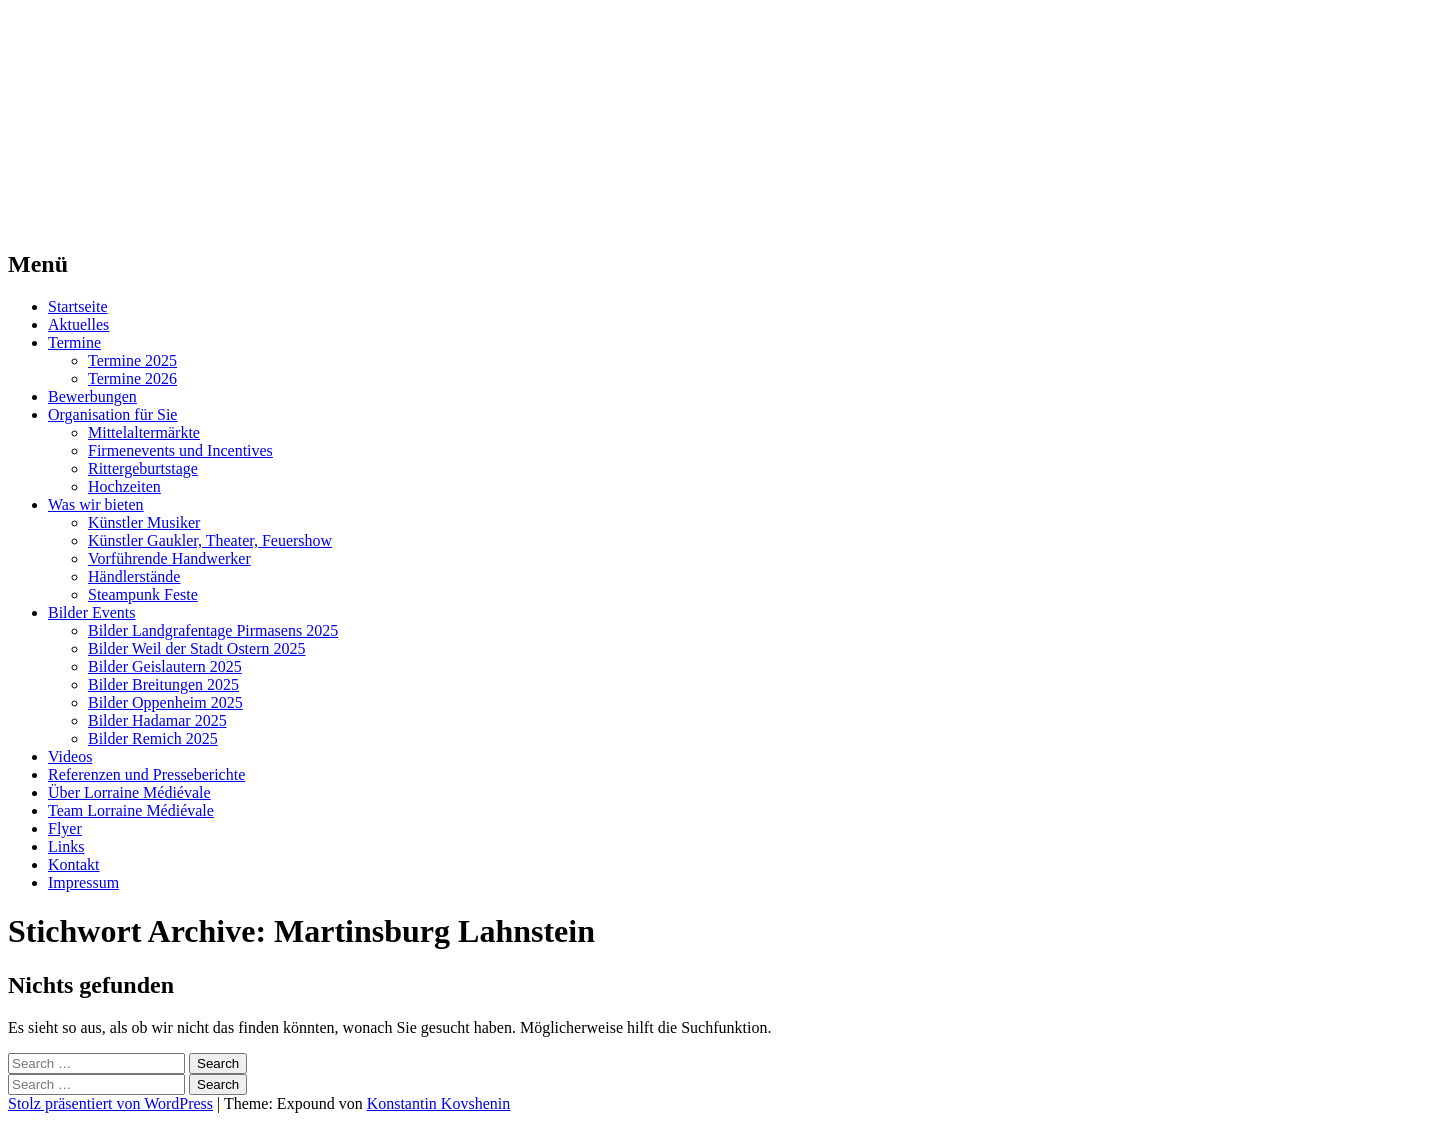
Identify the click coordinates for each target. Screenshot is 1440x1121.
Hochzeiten (124, 486)
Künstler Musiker (144, 522)
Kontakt (74, 864)
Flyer (65, 828)
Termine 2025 (132, 360)
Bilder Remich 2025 (153, 738)
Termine (74, 342)
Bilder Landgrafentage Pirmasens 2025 (213, 630)
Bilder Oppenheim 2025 (165, 702)
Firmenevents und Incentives (180, 450)
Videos (70, 756)
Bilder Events (92, 612)
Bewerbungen (92, 396)
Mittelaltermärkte (144, 432)
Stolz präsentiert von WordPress (110, 1103)
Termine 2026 (132, 378)
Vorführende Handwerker (169, 558)
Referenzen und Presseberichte (146, 774)
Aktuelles (78, 324)
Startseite (78, 306)
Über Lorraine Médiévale (129, 792)
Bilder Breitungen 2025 (163, 684)
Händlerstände (134, 576)
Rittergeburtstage (143, 468)
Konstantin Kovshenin (439, 1103)
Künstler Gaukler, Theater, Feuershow (210, 540)
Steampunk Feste (143, 594)
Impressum (83, 882)
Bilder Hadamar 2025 (157, 720)
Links (66, 846)
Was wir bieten (96, 504)
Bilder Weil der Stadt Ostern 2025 (197, 648)
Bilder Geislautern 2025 (165, 666)
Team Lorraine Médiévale (131, 810)
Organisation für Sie (112, 414)
